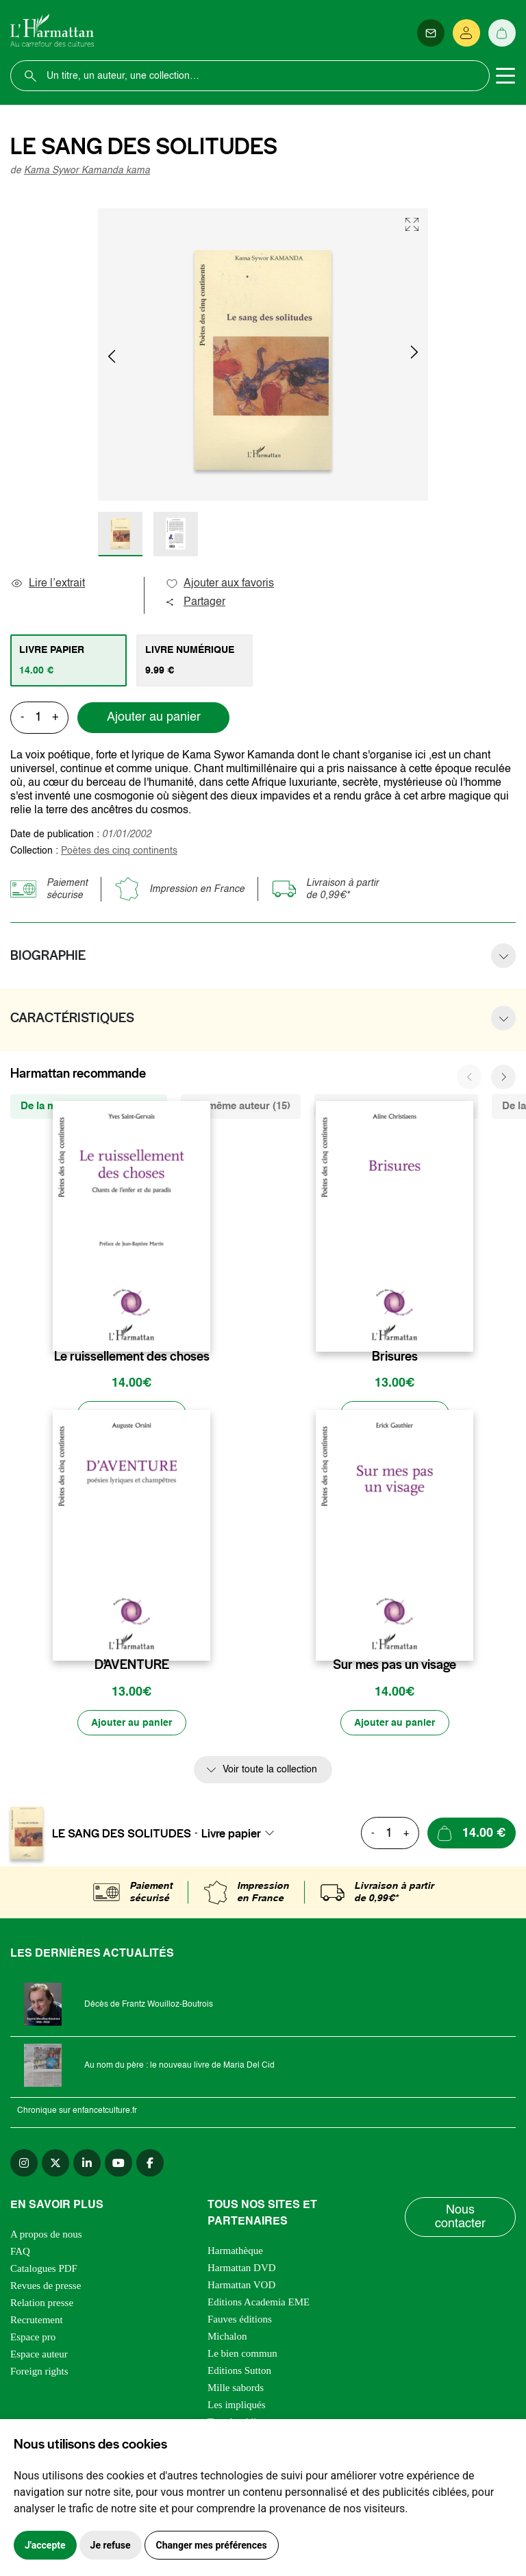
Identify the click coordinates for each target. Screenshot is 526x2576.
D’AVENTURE (132, 1665)
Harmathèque (235, 2251)
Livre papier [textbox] (231, 1834)
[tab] (68, 660)
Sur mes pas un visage (394, 1665)
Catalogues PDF (43, 2269)
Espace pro (32, 2338)
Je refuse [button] (110, 2545)
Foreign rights (39, 2372)
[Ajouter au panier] (131, 1415)
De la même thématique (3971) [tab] (396, 1106)
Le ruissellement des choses (132, 1356)
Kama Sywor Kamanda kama (87, 170)
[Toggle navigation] (505, 76)
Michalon (227, 2337)
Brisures (395, 1356)
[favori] (201, 1329)
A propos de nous (46, 2235)
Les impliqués (237, 2406)
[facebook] (150, 2164)
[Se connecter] (466, 33)
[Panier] (502, 33)
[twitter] (55, 2164)
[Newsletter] (430, 33)
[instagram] (24, 2164)
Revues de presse (45, 2286)
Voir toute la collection (270, 1771)
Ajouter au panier (154, 717)
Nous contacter (460, 2218)
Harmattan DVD (242, 2269)
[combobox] (241, 1834)
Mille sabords (236, 2388)
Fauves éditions (240, 2320)
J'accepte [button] (45, 2545)
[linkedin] (87, 2164)
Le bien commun (242, 2354)
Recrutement (36, 2321)
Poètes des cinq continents (119, 851)
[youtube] (118, 2164)
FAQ (20, 2252)
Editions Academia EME (259, 2303)
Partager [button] (195, 602)
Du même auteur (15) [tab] (240, 1106)
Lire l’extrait (47, 583)
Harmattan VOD (241, 2286)
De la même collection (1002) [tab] (89, 1106)
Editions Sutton (239, 2371)
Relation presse (41, 2304)
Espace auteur (39, 2355)
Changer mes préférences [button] (211, 2545)
